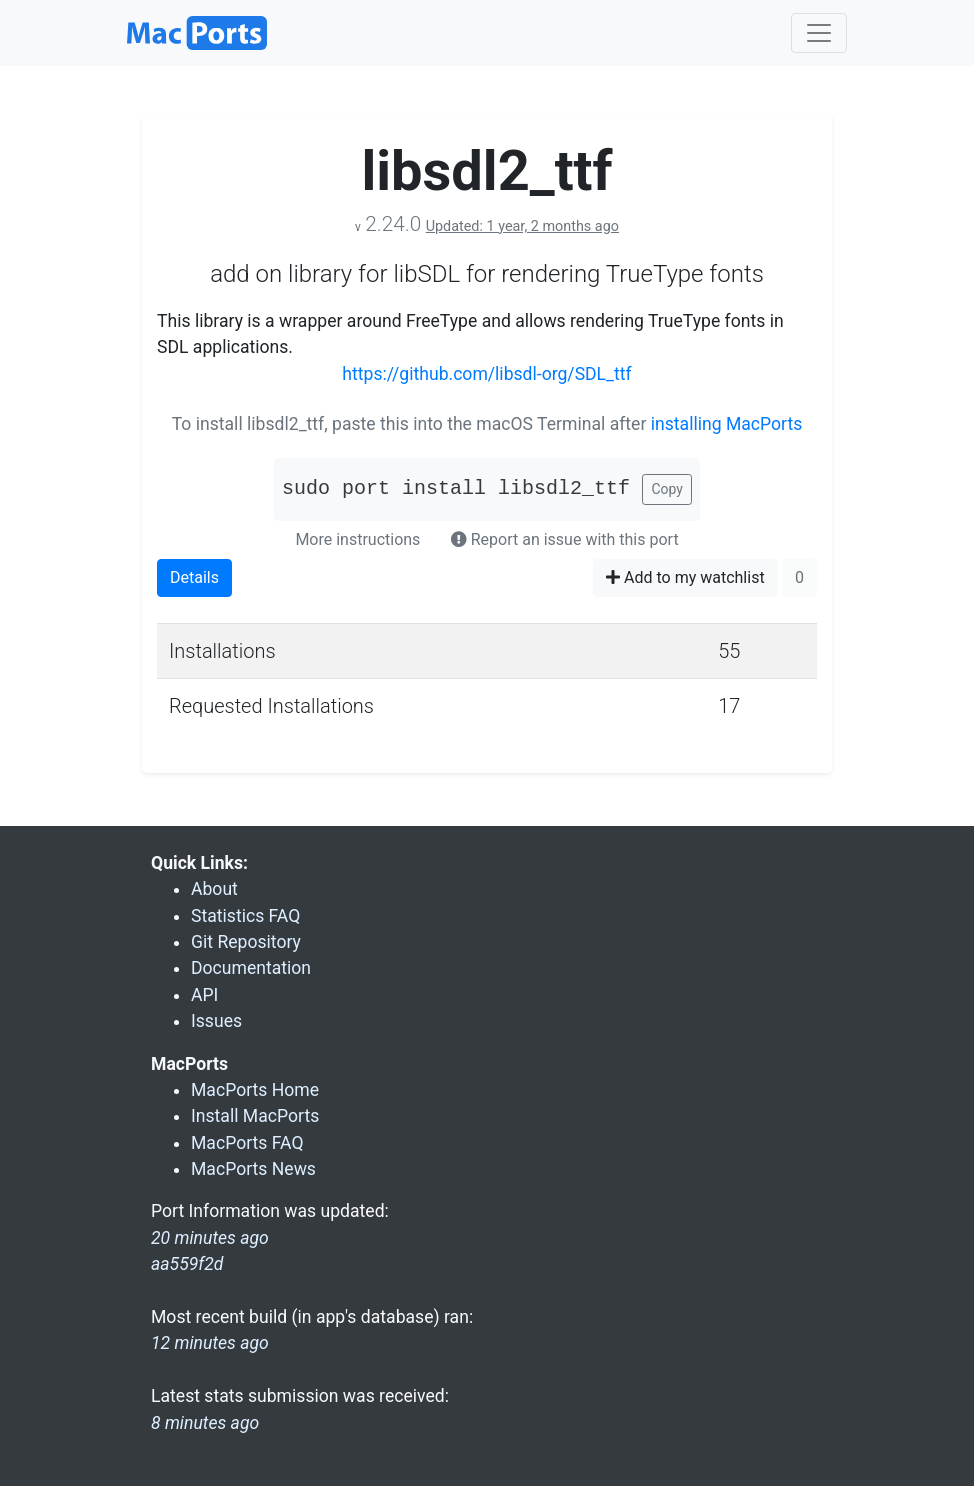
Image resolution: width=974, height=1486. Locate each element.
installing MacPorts (727, 424)
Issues (216, 1021)
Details (194, 577)
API (204, 995)
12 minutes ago (210, 1343)
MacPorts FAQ (247, 1143)
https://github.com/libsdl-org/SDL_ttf (486, 374)
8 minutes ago (205, 1423)
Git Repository (246, 942)
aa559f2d (187, 1264)
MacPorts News (253, 1169)
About (214, 889)
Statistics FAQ (245, 916)
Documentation (251, 968)
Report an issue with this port (565, 539)
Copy (667, 489)
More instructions (357, 539)
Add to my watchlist (685, 577)
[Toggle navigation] (819, 33)
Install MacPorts (255, 1116)
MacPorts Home (255, 1090)
